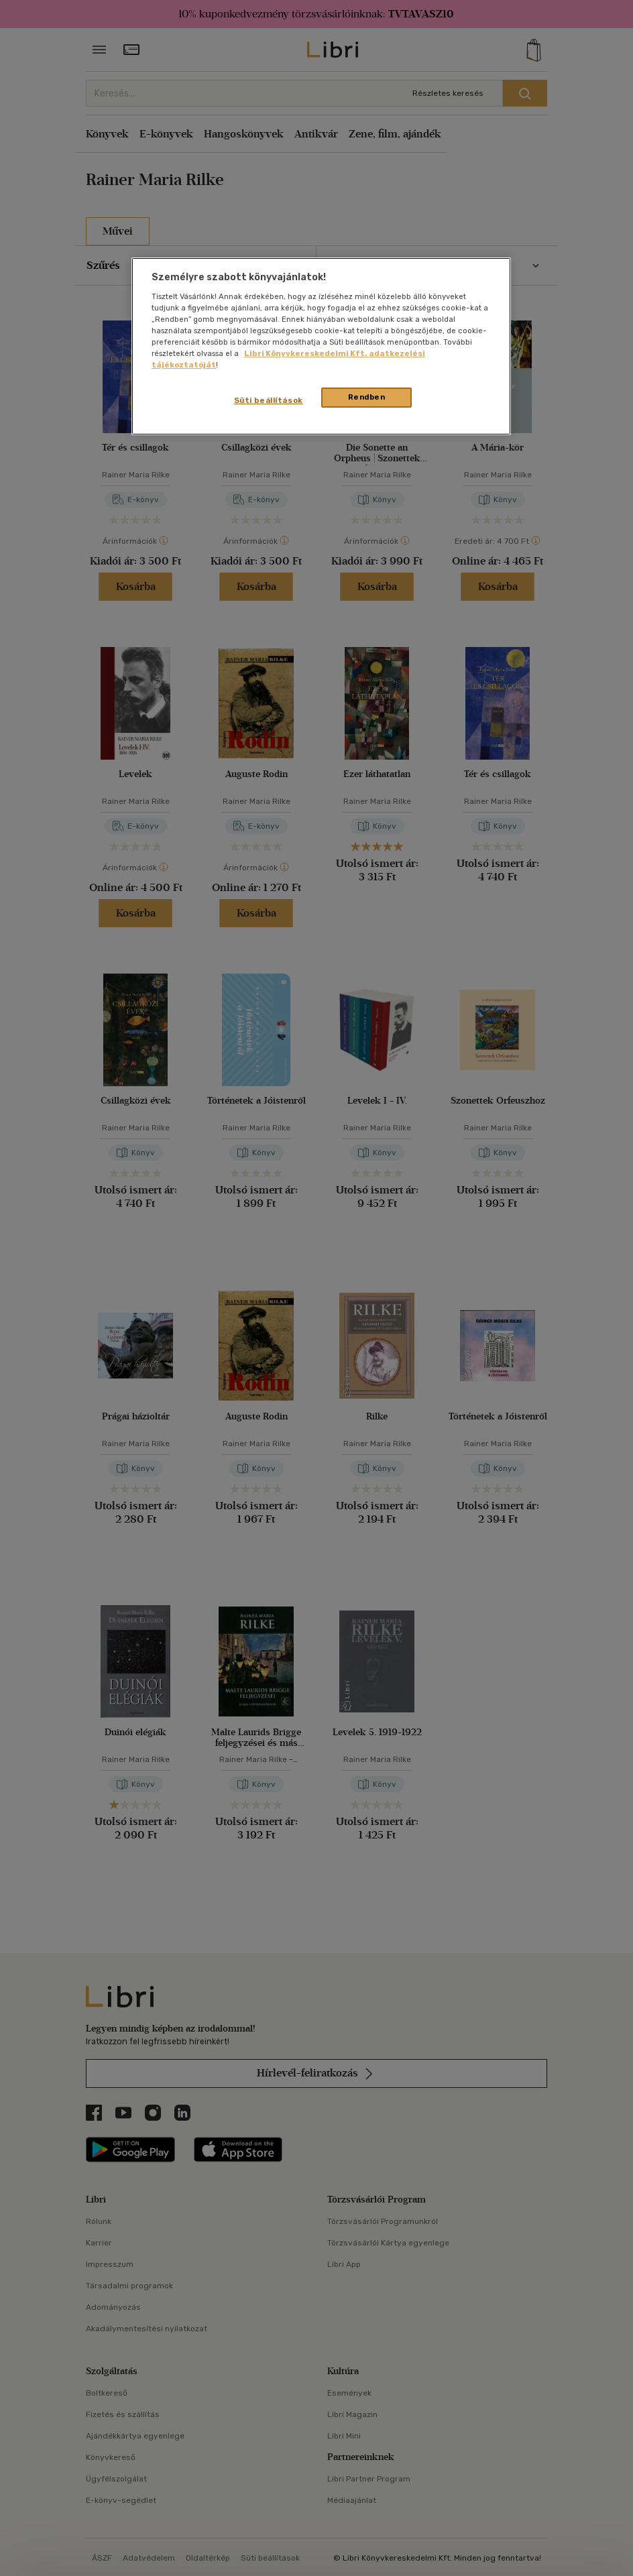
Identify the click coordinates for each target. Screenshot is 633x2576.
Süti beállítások (268, 400)
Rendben (367, 397)
